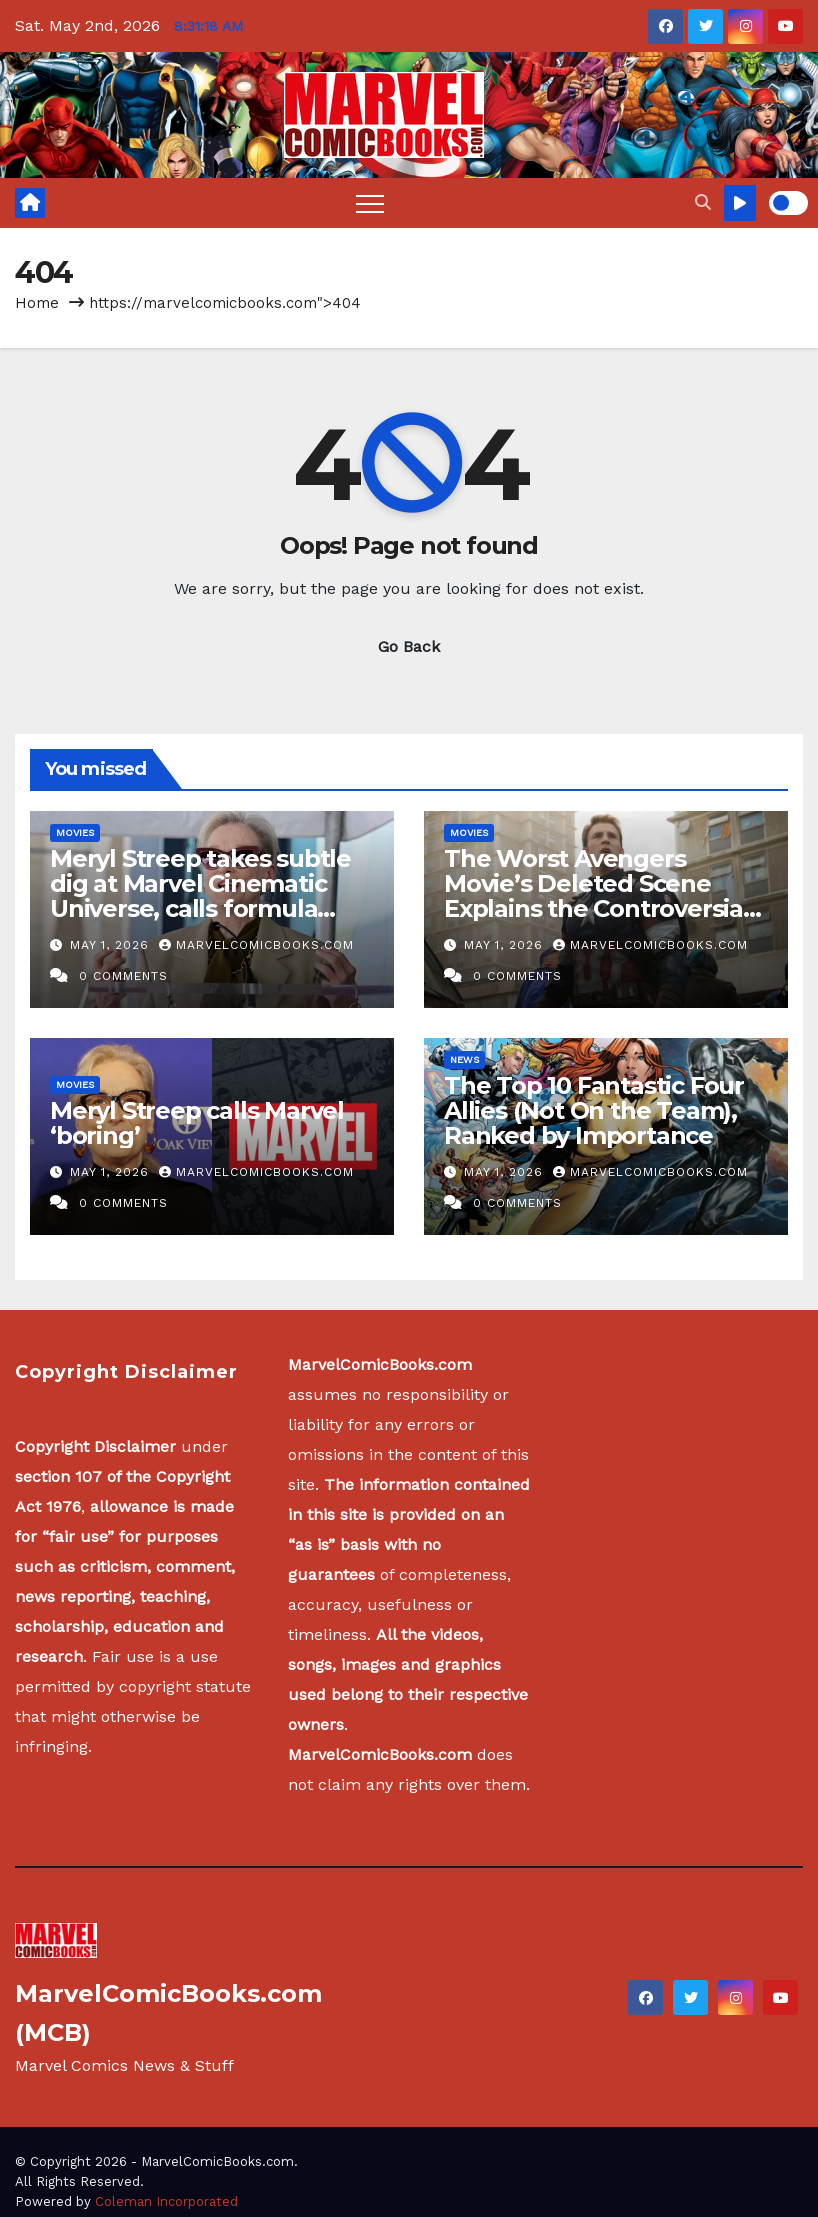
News (464, 1059)
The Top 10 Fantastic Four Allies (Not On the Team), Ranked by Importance (594, 1110)
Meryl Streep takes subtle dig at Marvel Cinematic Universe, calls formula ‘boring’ (200, 896)
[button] (703, 202)
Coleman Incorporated (166, 2201)
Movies (75, 832)
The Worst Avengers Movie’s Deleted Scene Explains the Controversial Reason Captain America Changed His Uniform (597, 908)
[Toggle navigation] (370, 203)
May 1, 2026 (112, 945)
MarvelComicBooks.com (256, 945)
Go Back (409, 646)
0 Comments (123, 976)
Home (37, 303)
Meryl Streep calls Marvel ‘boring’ (197, 1123)
